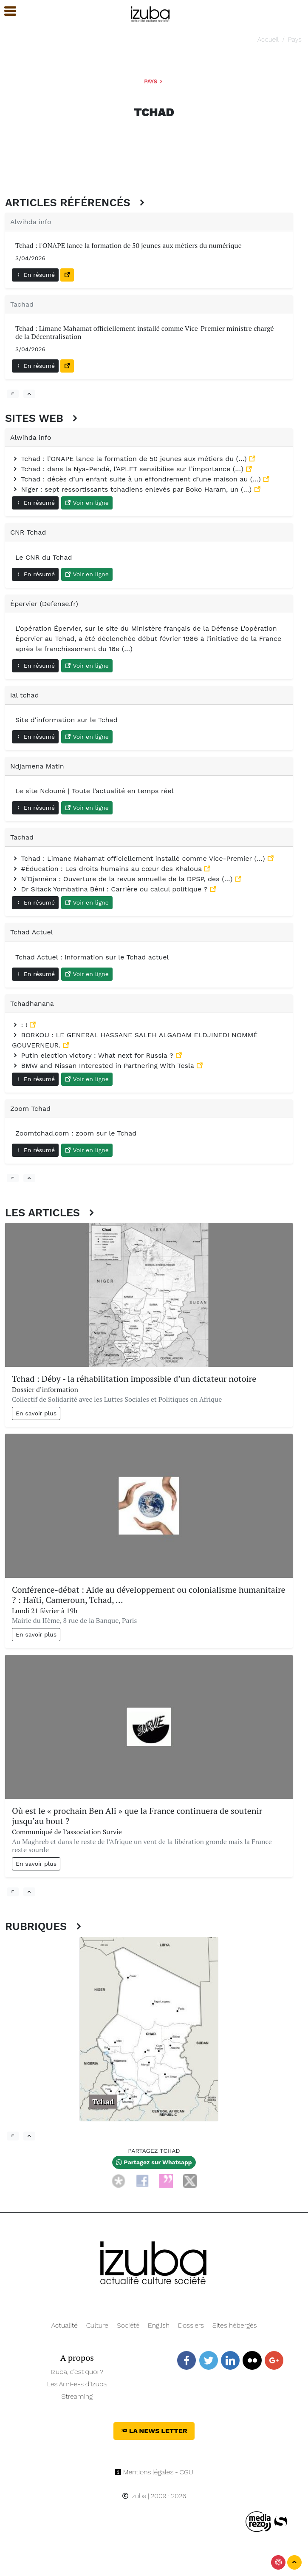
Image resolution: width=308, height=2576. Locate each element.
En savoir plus (36, 1413)
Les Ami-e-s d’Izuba (77, 2384)
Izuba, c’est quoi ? (77, 2372)
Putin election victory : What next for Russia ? (93, 1055)
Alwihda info (30, 222)
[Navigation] (150, 13)
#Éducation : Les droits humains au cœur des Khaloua (108, 869)
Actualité (64, 2325)
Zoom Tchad (30, 1108)
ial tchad (24, 695)
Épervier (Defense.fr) (44, 604)
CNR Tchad (28, 532)
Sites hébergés (234, 2325)
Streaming (77, 2396)
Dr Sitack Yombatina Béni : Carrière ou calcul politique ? (111, 889)
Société (128, 2325)
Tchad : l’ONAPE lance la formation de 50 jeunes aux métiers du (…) (130, 459)
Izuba (134, 2496)
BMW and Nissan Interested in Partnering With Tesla (104, 1066)
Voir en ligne (87, 502)
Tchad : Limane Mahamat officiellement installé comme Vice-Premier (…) (139, 858)
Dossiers (191, 2325)
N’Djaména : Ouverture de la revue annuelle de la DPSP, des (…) (123, 879)
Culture (97, 2325)
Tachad (22, 304)
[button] (6, 11)
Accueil (268, 39)
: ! (20, 1025)
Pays (295, 39)
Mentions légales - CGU (154, 2472)
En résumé (35, 274)
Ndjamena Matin (37, 766)
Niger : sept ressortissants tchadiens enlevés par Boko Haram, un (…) (133, 489)
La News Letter (154, 2431)
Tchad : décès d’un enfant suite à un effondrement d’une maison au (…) (137, 479)
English (159, 2325)
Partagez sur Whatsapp (154, 2162)
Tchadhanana (32, 1003)
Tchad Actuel (31, 932)
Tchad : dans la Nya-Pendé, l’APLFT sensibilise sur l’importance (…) (129, 469)
